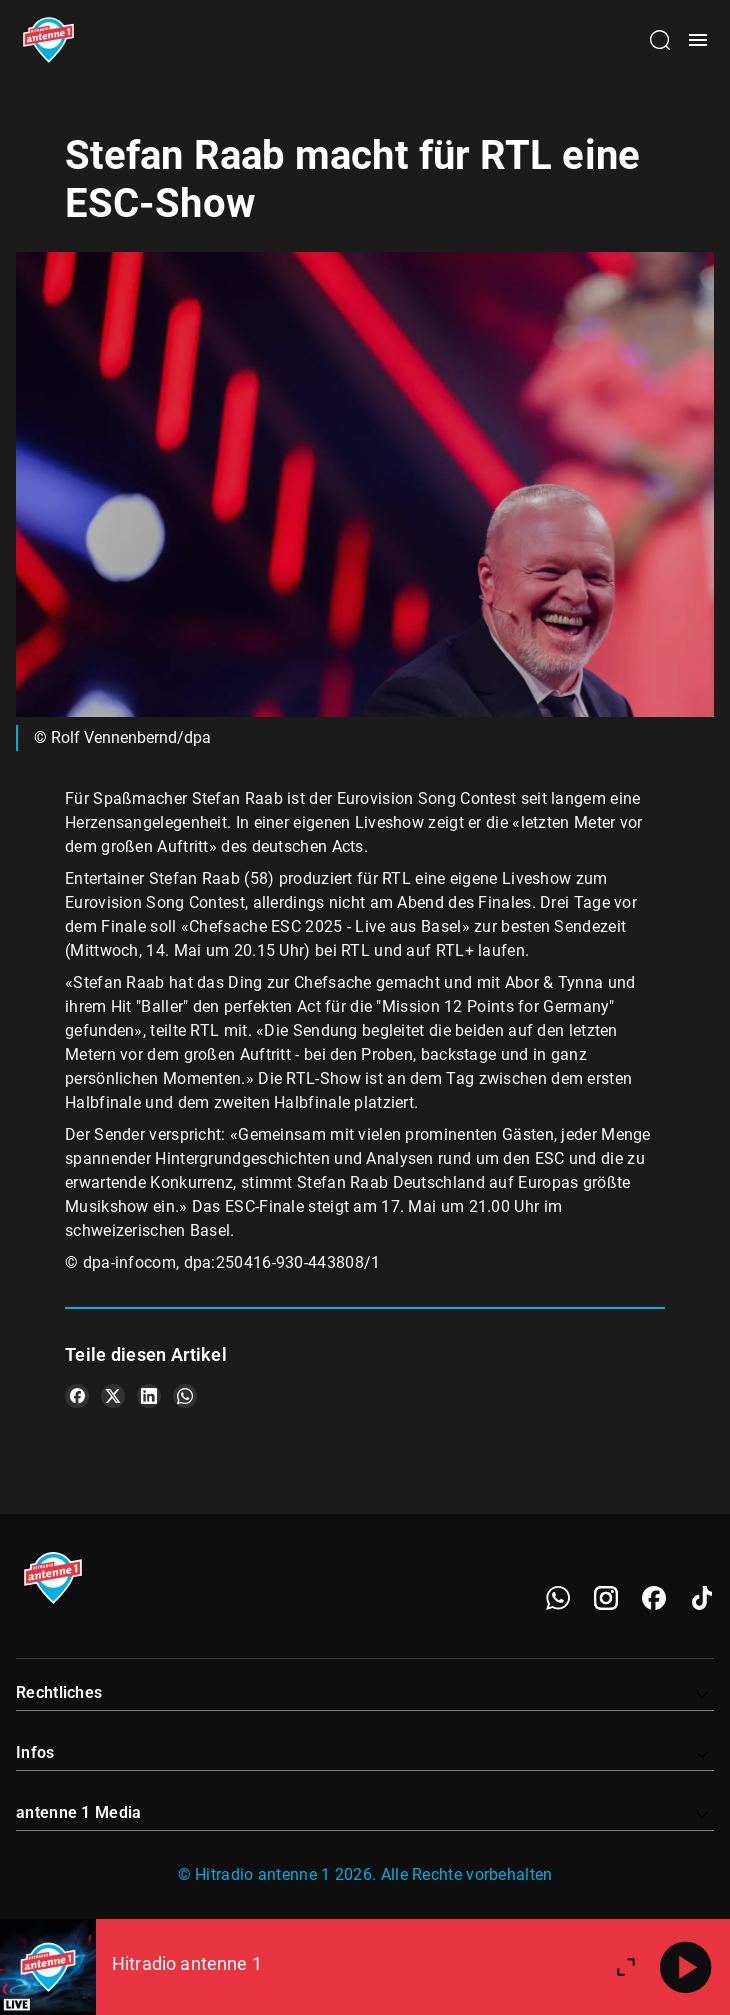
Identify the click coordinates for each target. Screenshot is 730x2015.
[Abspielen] (686, 1967)
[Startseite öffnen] (48, 40)
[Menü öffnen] (698, 40)
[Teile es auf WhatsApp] (185, 1396)
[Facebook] (654, 1598)
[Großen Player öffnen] (626, 1967)
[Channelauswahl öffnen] (660, 40)
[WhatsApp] (558, 1598)
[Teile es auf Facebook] (77, 1396)
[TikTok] (702, 1598)
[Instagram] (606, 1598)
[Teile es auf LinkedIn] (149, 1396)
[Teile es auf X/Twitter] (113, 1396)
